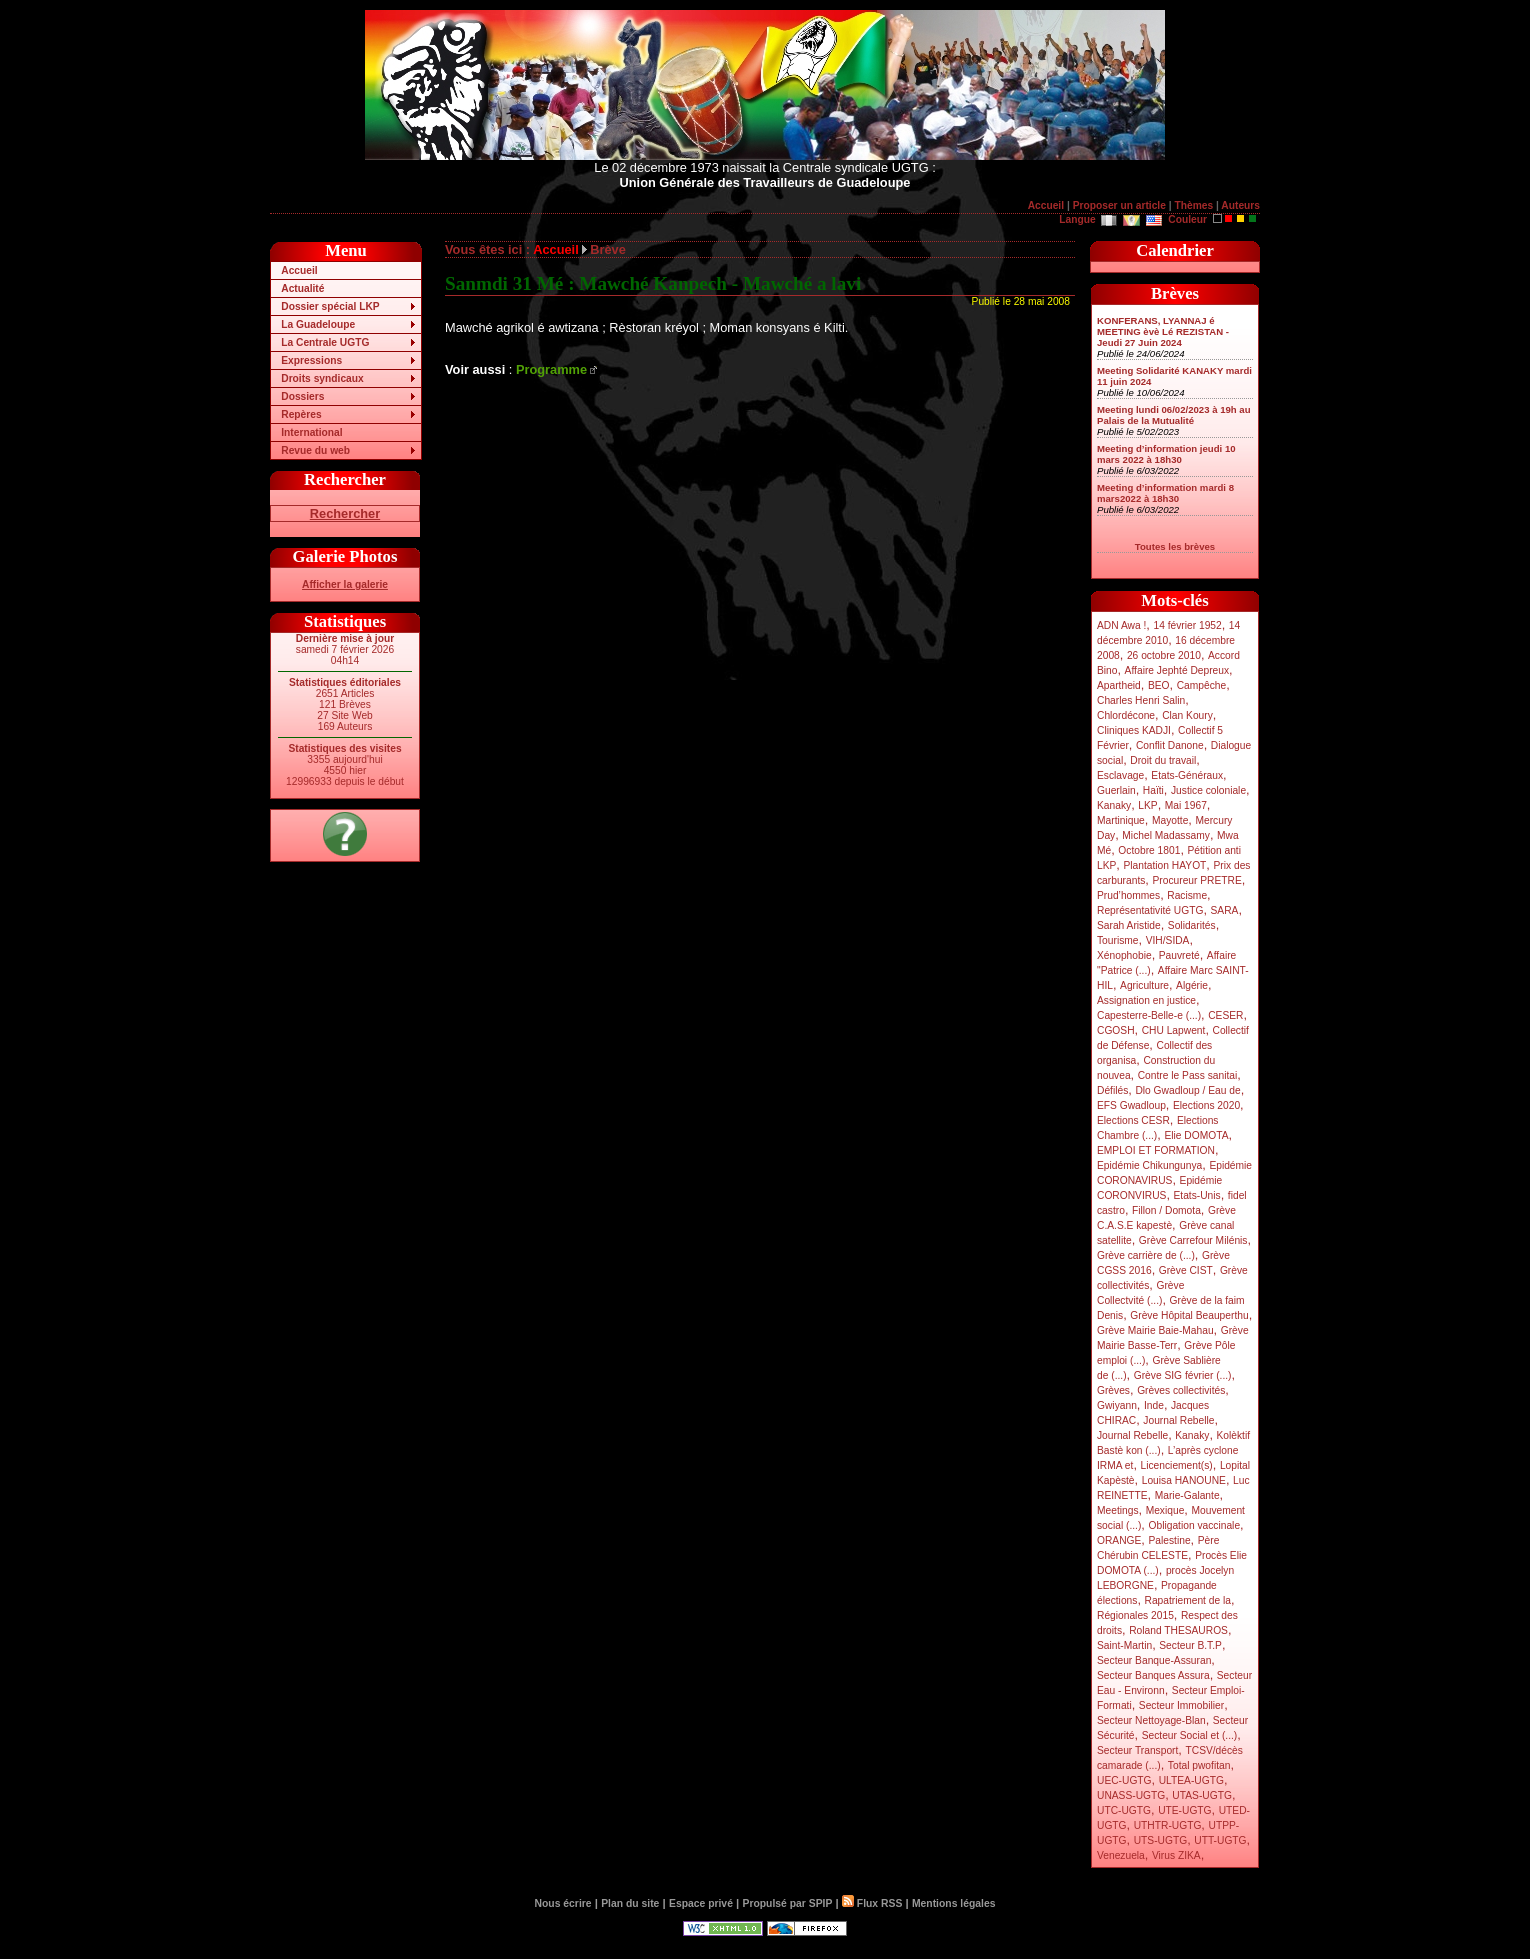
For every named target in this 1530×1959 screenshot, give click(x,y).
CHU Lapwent (1174, 1030)
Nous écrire (563, 1903)
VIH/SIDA (1168, 940)
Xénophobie (1124, 955)
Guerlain (1116, 790)
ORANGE (1119, 1540)
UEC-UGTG (1124, 1780)
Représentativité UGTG (1150, 910)
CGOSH (1116, 1030)
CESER (1225, 1015)
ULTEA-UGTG (1191, 1780)
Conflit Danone (1170, 745)
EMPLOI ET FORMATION (1156, 1150)
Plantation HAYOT (1164, 865)
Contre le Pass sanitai (1188, 1075)
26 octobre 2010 (1164, 655)
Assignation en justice (1146, 1000)
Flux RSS (872, 1903)
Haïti (1153, 790)
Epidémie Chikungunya (1149, 1165)
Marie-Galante (1187, 1495)
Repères (301, 414)
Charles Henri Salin (1141, 700)
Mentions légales (953, 1903)
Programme (551, 369)
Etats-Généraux (1187, 775)
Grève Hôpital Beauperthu (1189, 1315)
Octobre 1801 (1149, 850)
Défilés (1112, 1090)
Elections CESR (1133, 1120)
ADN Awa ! (1121, 625)
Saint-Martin (1124, 1645)
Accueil (1046, 205)
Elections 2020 (1206, 1105)
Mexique (1165, 1510)
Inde (1154, 1405)
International (311, 432)
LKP (1147, 805)
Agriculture (1144, 985)
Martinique (1121, 820)
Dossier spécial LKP (330, 306)
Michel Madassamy (1166, 835)
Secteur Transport (1137, 1750)
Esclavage (1120, 775)
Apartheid (1119, 685)
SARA (1225, 910)
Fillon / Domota (1166, 1210)
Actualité (302, 288)
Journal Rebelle (1178, 1420)
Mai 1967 (1186, 805)
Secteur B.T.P (1190, 1645)
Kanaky (1114, 805)
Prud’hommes (1128, 895)
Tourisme (1118, 940)
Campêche (1202, 685)
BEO (1159, 685)
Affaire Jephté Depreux (1177, 670)
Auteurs (1240, 205)
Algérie (1192, 985)
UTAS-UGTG (1202, 1795)
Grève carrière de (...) (1146, 1255)
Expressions (311, 360)
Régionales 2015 (1135, 1615)
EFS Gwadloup (1131, 1105)
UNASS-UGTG (1131, 1795)
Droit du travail (1163, 760)
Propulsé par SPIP (788, 1903)
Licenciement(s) (1177, 1465)
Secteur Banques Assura (1153, 1675)
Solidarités (1192, 925)
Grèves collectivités (1181, 1390)
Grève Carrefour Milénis (1193, 1240)
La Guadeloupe (318, 324)
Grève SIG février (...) (1183, 1375)
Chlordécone (1126, 715)
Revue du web (315, 450)
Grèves (1113, 1390)
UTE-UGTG (1184, 1810)
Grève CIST (1186, 1270)
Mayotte (1170, 820)
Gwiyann (1117, 1405)
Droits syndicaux (322, 378)
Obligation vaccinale (1194, 1525)
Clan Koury (1187, 715)
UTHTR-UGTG (1168, 1825)
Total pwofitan (1199, 1765)
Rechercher (345, 513)
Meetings (1118, 1510)
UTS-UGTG (1160, 1840)
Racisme (1187, 895)
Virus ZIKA (1176, 1855)
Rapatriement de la (1188, 1600)
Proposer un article (1119, 205)
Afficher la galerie (345, 584)
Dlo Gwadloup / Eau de (1187, 1090)
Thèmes (1193, 205)
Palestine (1169, 1540)
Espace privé (701, 1903)
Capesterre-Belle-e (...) (1149, 1015)
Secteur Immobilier (1181, 1705)
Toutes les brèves (1175, 546)
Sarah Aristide (1129, 925)
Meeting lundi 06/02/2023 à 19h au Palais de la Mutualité (1174, 415)
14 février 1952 (1187, 625)
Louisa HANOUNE (1184, 1480)
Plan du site (630, 1903)
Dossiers (302, 396)
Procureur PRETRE (1196, 880)
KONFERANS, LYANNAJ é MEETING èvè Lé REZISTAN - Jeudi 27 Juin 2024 (1163, 331)
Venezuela (1121, 1855)
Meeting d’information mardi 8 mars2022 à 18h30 (1165, 493)
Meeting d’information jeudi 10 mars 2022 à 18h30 (1166, 454)
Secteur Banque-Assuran (1154, 1660)
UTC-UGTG (1124, 1810)
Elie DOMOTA (1196, 1135)
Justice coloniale (1208, 790)
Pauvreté (1179, 955)
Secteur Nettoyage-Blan (1151, 1720)
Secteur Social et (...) (1190, 1735)
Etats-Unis (1197, 1195)
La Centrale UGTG (325, 342)
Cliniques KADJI (1134, 730)
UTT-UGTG (1220, 1840)
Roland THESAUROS (1178, 1630)
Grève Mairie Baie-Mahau (1155, 1330)
